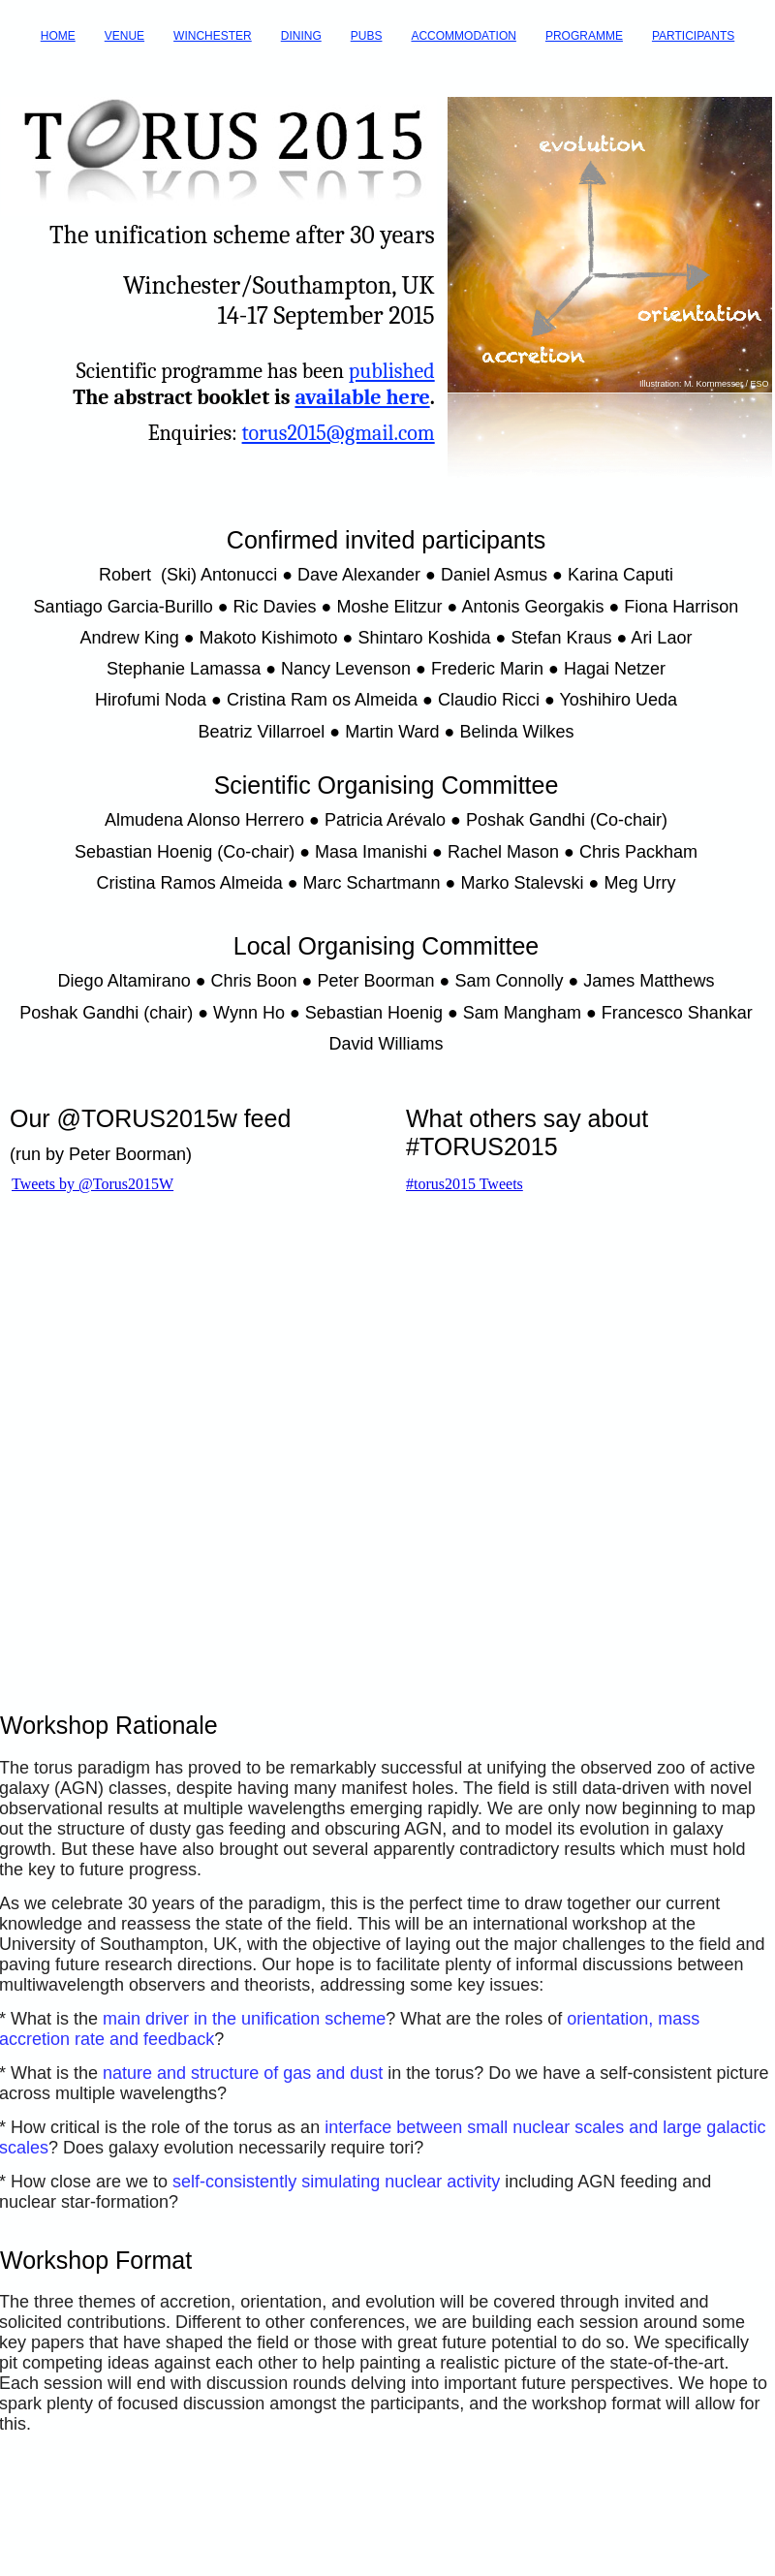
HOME (58, 36)
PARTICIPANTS (693, 36)
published (392, 371)
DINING (301, 36)
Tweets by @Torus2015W (92, 1184)
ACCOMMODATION (463, 36)
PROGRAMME (584, 36)
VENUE (124, 36)
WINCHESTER (212, 36)
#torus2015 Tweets (464, 1184)
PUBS (367, 36)
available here (361, 397)
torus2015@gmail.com (338, 433)
